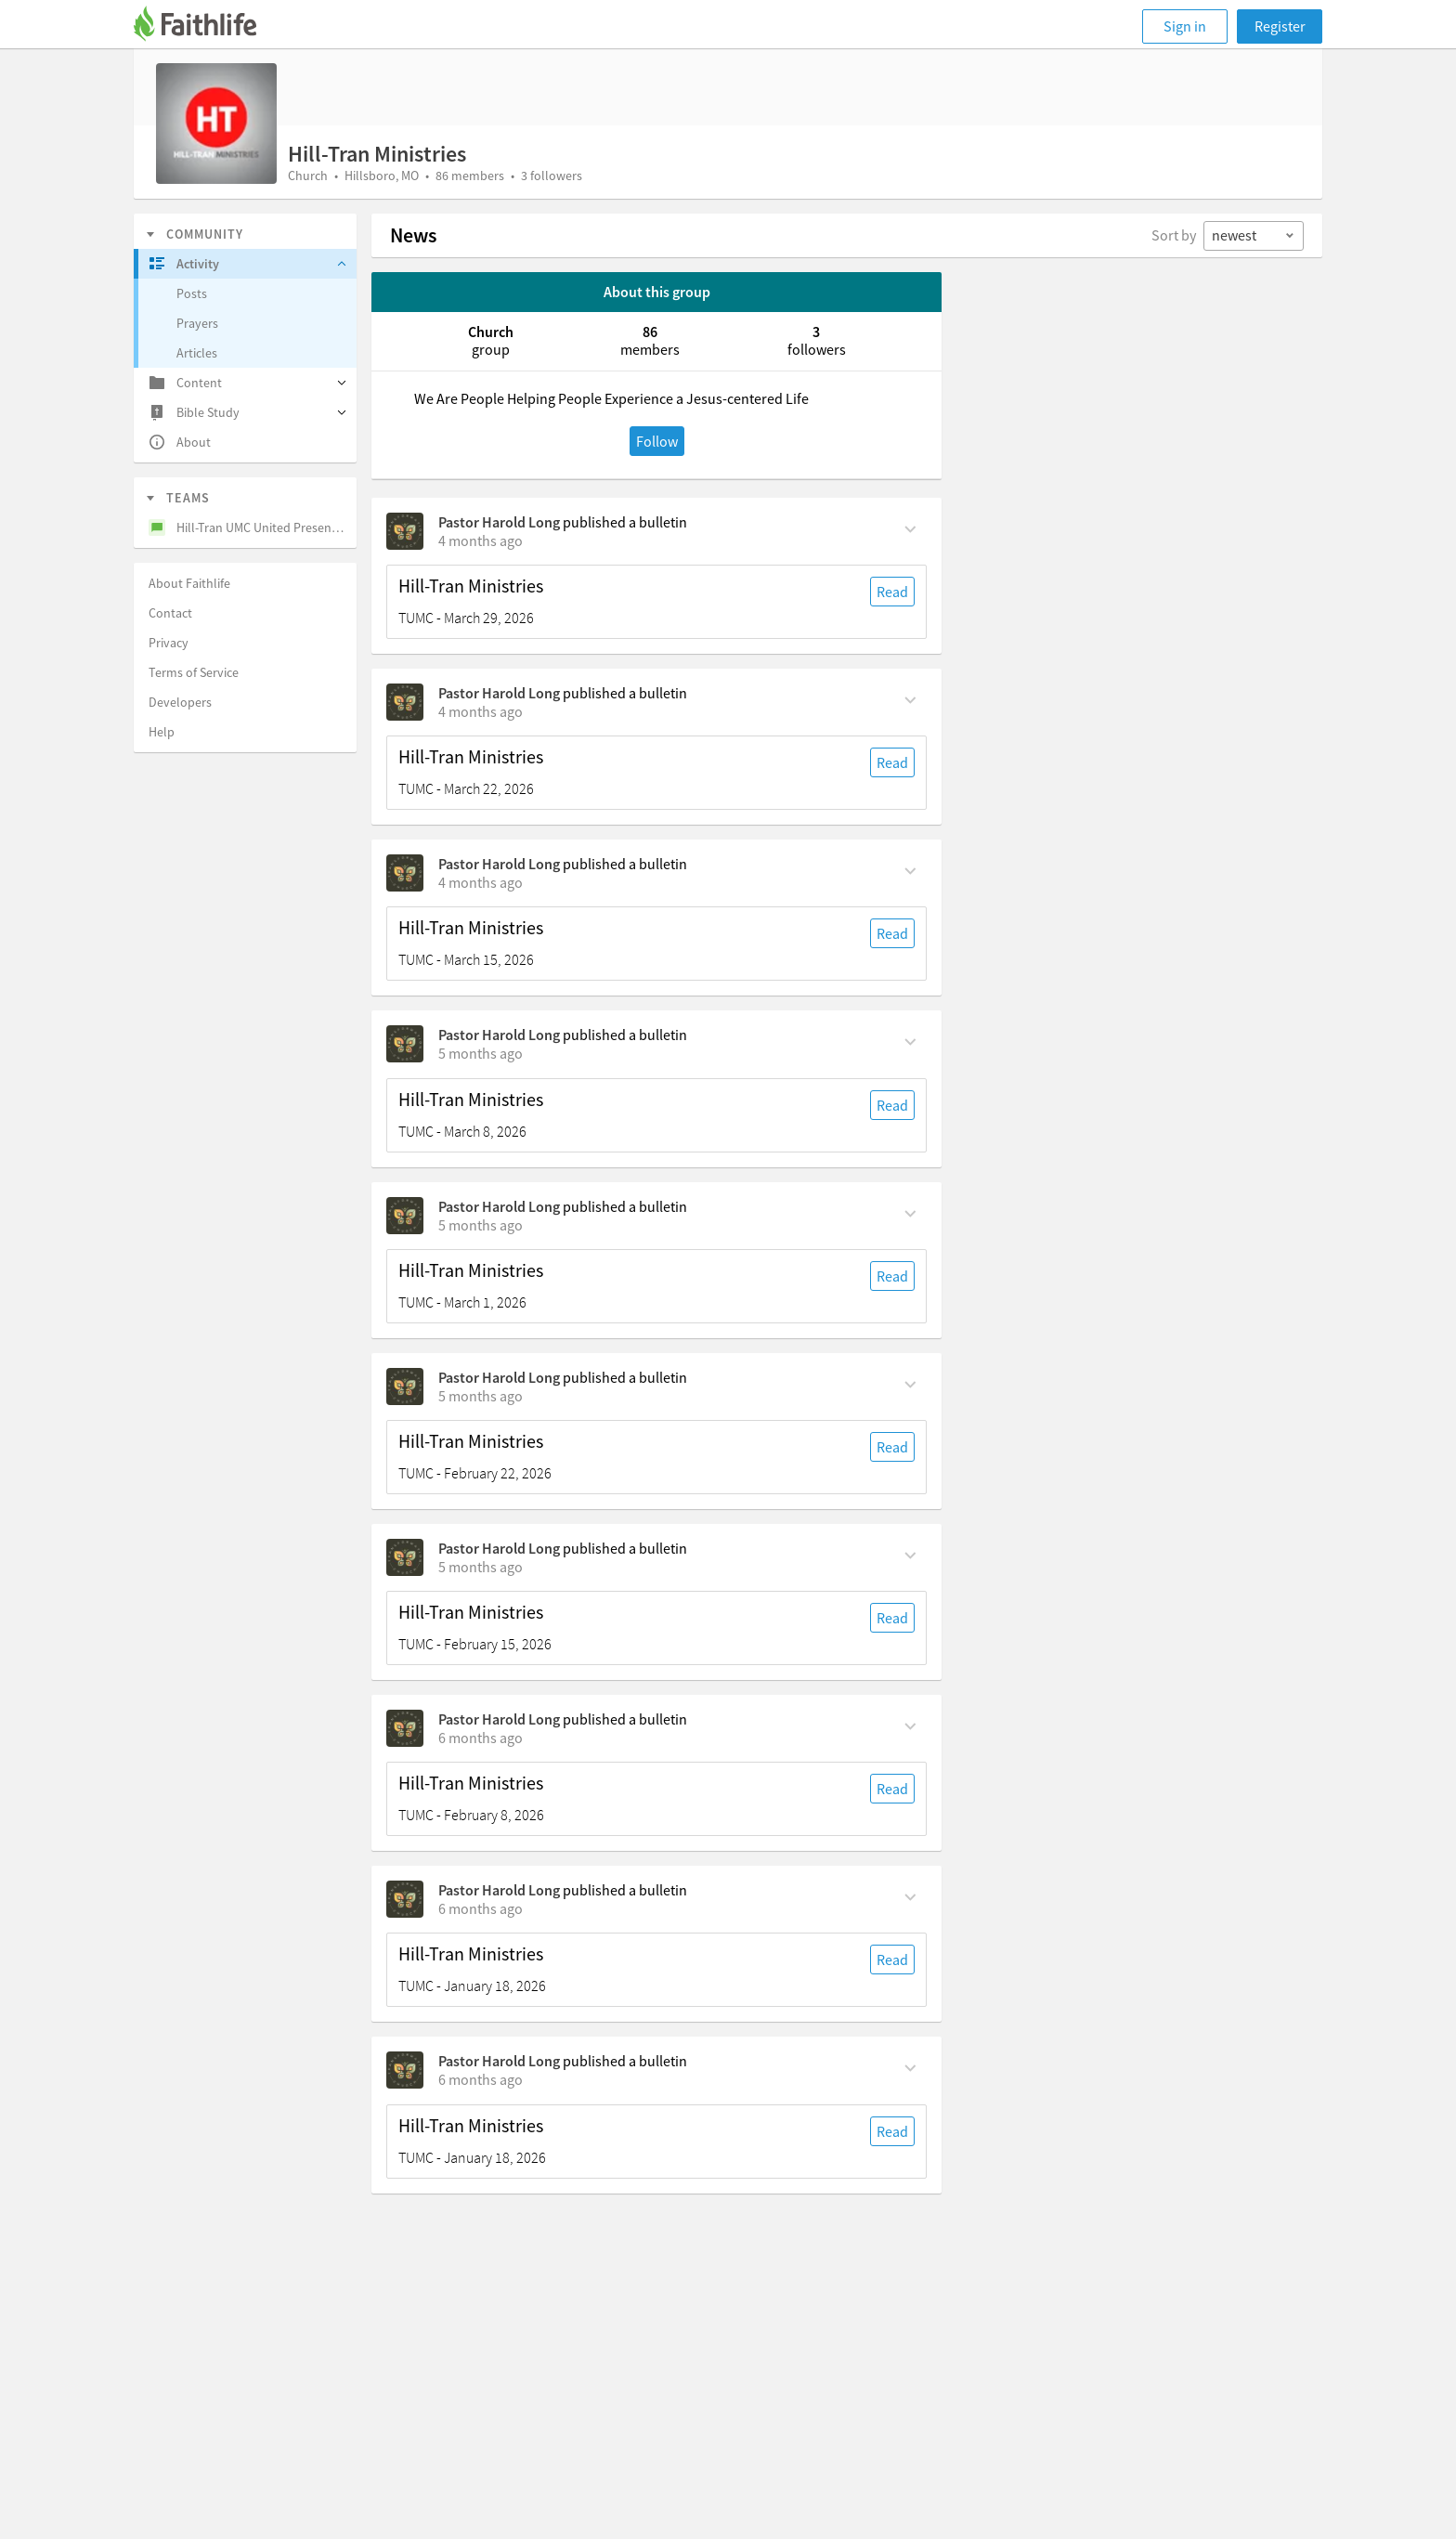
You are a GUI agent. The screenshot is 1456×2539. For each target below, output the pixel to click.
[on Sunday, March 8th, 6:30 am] (480, 1053)
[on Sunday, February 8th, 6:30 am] (480, 1737)
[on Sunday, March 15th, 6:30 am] (480, 882)
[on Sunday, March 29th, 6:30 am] (480, 540)
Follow (657, 441)
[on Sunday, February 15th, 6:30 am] (480, 1566)
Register (1280, 26)
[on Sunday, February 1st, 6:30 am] (480, 1908)
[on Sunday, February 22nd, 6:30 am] (480, 1396)
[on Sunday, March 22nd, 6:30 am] (480, 711)
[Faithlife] (206, 26)
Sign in (1185, 26)
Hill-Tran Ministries (470, 586)
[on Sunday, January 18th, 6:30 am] (480, 2079)
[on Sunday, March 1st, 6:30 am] (480, 1225)
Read (892, 591)
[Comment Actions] (910, 527)
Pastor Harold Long (499, 522)
